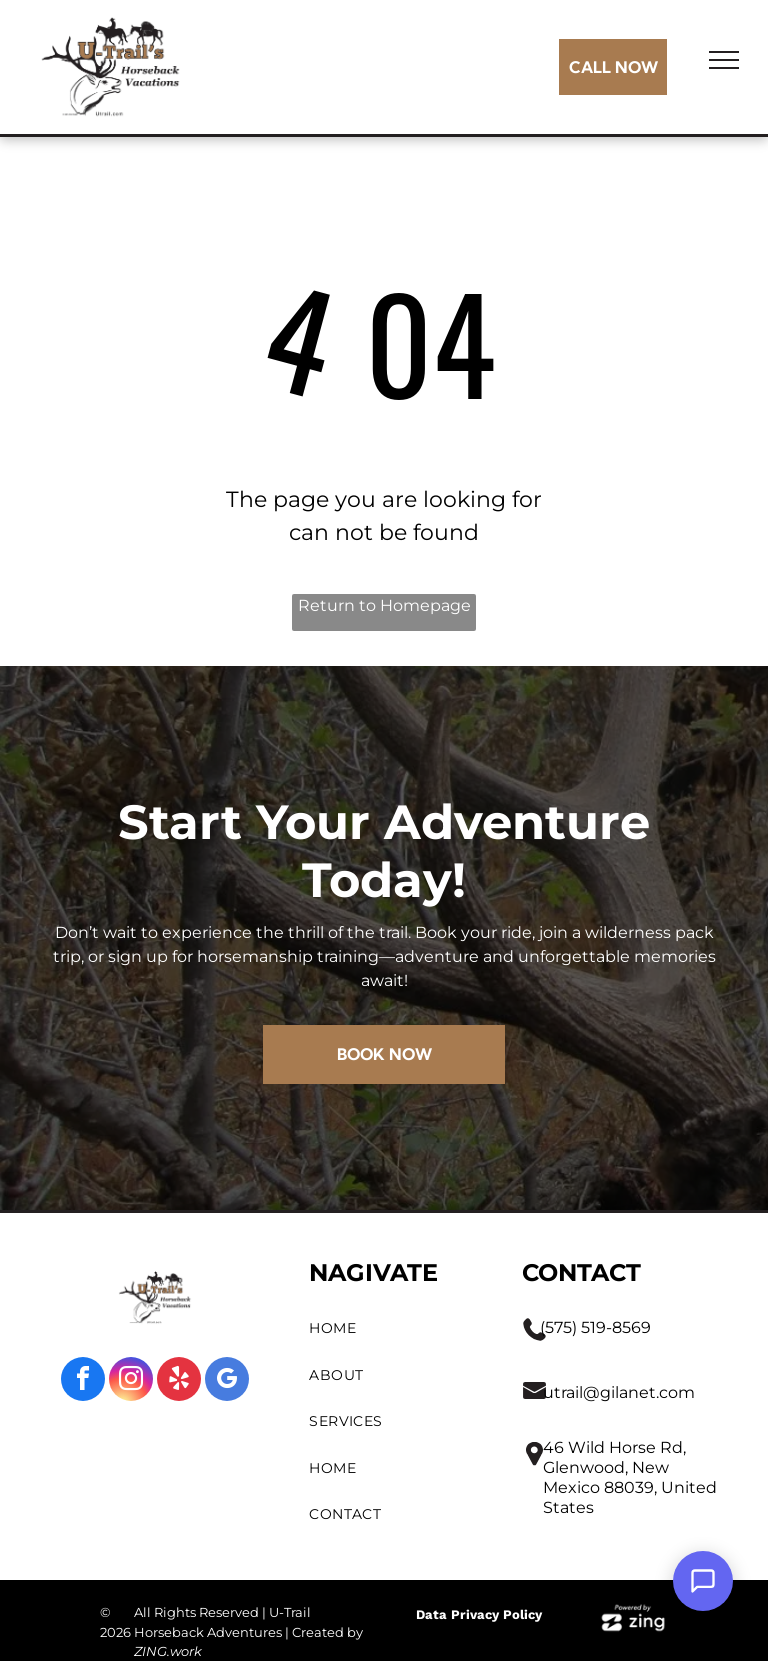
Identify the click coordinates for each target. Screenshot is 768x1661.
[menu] (724, 60)
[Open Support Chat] (703, 1581)
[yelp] (179, 1381)
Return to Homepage (384, 605)
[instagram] (131, 1381)
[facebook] (83, 1381)
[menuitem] (396, 1328)
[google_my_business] (227, 1381)
